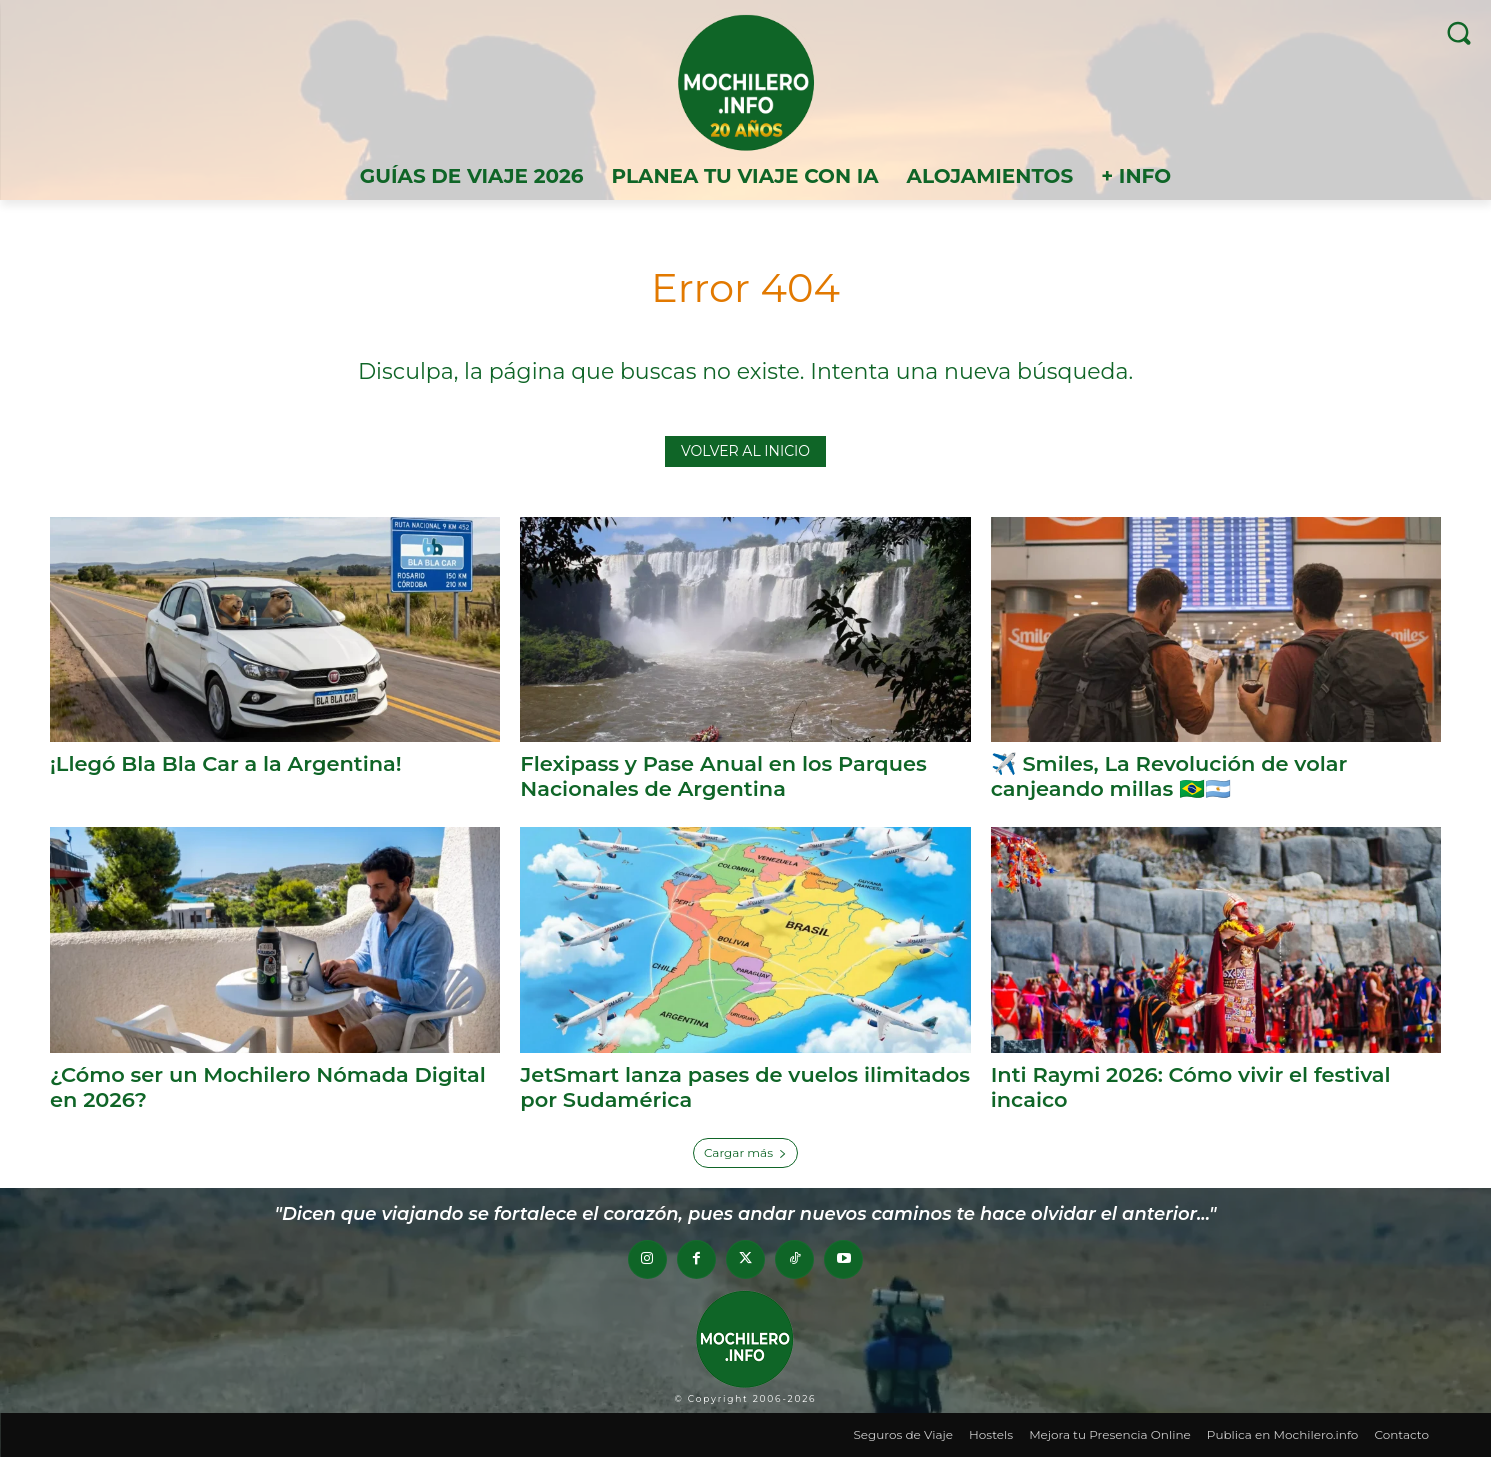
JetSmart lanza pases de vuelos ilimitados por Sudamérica (689, 1086)
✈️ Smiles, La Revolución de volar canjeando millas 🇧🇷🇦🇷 (1169, 776)
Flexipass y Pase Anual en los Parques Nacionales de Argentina (723, 776)
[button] (1458, 32)
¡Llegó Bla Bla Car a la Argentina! (226, 763)
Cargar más (745, 1151)
